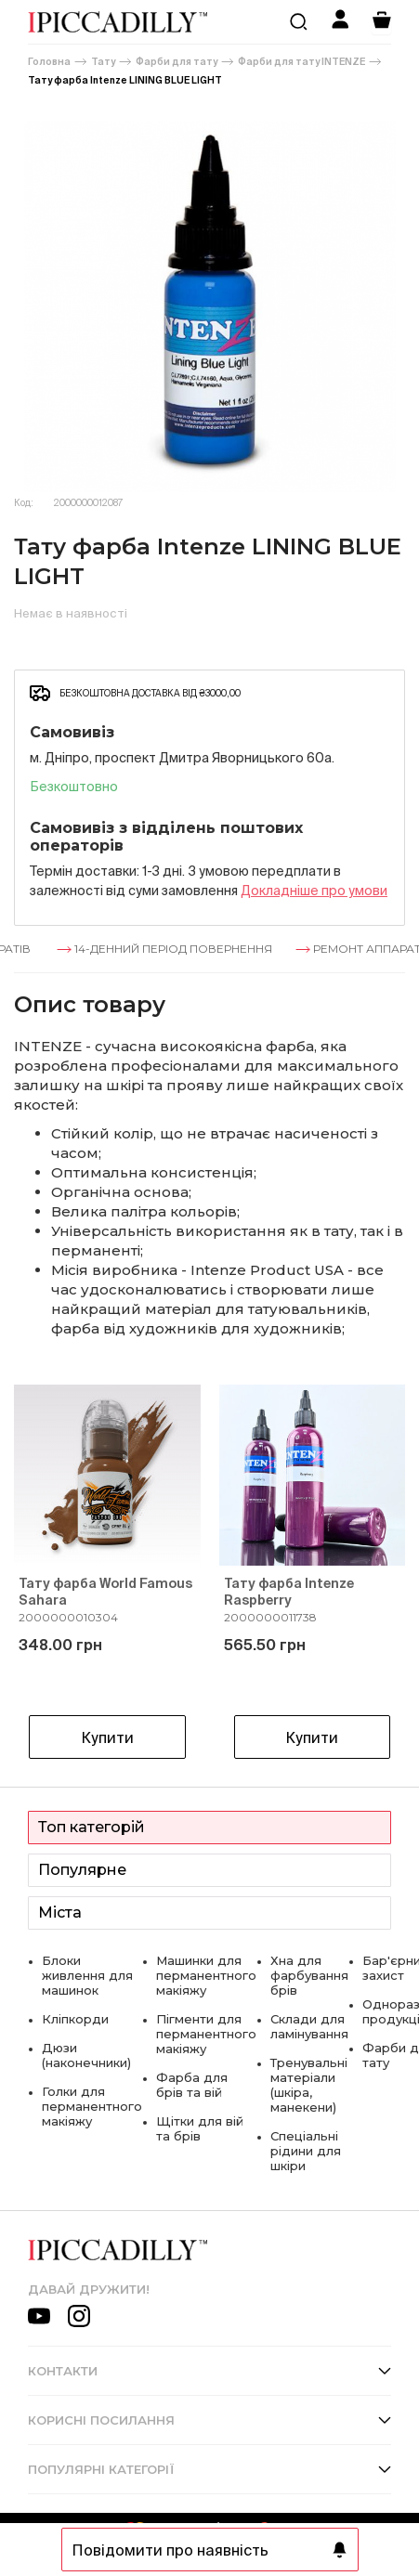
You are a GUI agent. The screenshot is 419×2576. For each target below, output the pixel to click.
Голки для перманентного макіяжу (92, 2106)
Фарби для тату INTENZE (301, 62)
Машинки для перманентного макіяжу (206, 1975)
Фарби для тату (176, 62)
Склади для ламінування (309, 2026)
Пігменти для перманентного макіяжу (206, 2033)
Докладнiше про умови (314, 890)
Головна (49, 62)
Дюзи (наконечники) (86, 2055)
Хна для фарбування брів (309, 1975)
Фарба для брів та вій (192, 2085)
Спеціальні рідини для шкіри (305, 2150)
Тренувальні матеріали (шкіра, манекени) (308, 2084)
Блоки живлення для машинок (87, 1975)
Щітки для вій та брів (199, 2128)
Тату (103, 62)
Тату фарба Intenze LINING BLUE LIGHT (125, 80)
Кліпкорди (75, 2018)
